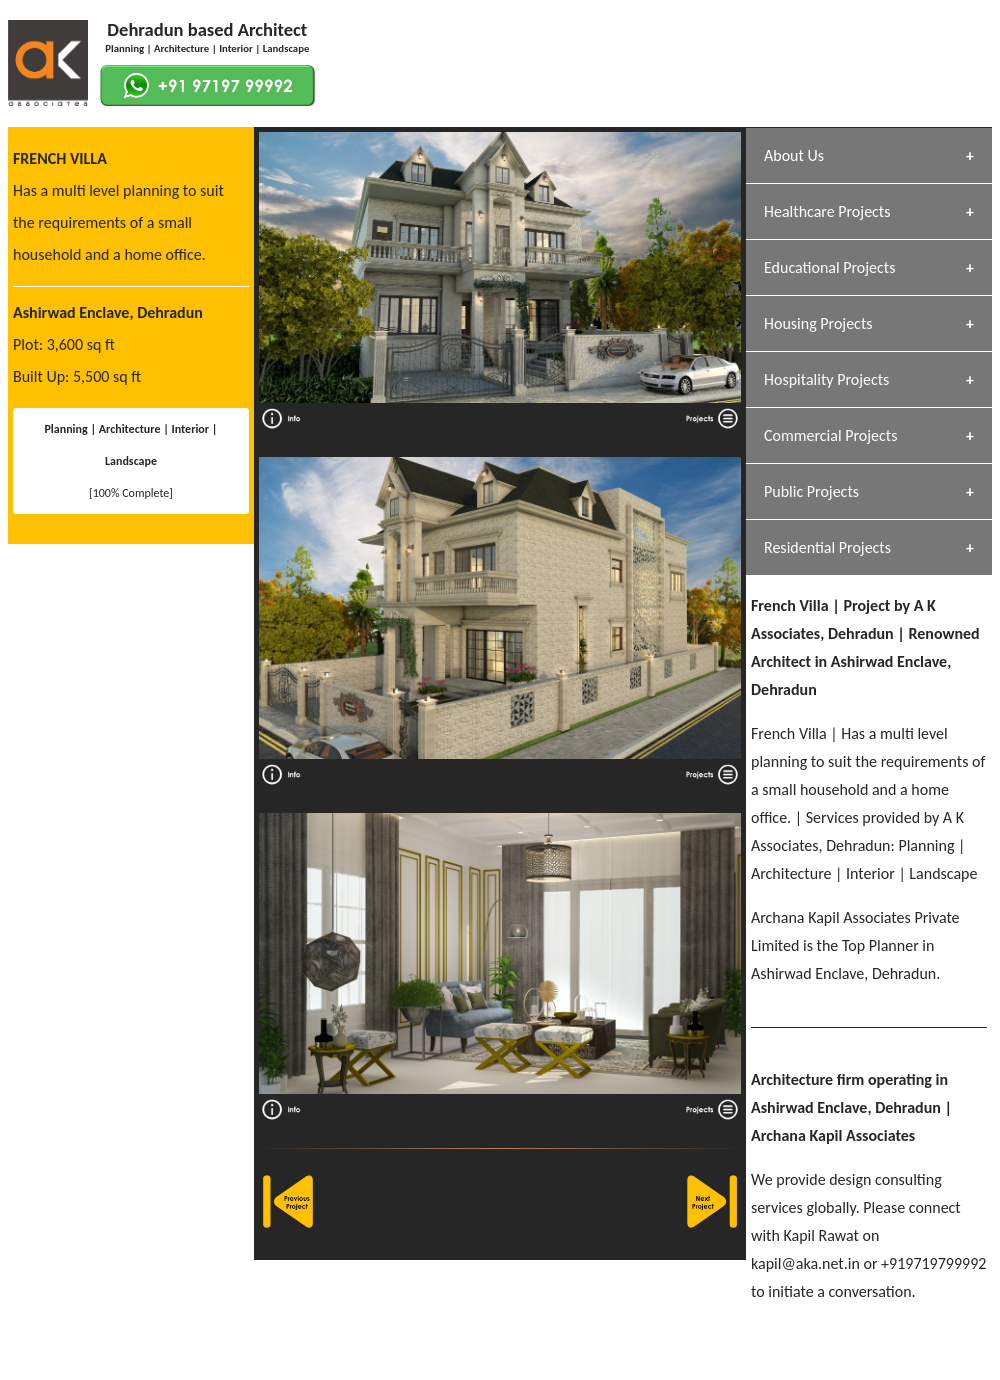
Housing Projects (818, 323)
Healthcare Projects (827, 211)
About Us (794, 155)
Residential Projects (827, 547)
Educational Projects (829, 267)
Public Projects (811, 491)
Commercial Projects (830, 435)
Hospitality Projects (826, 379)
